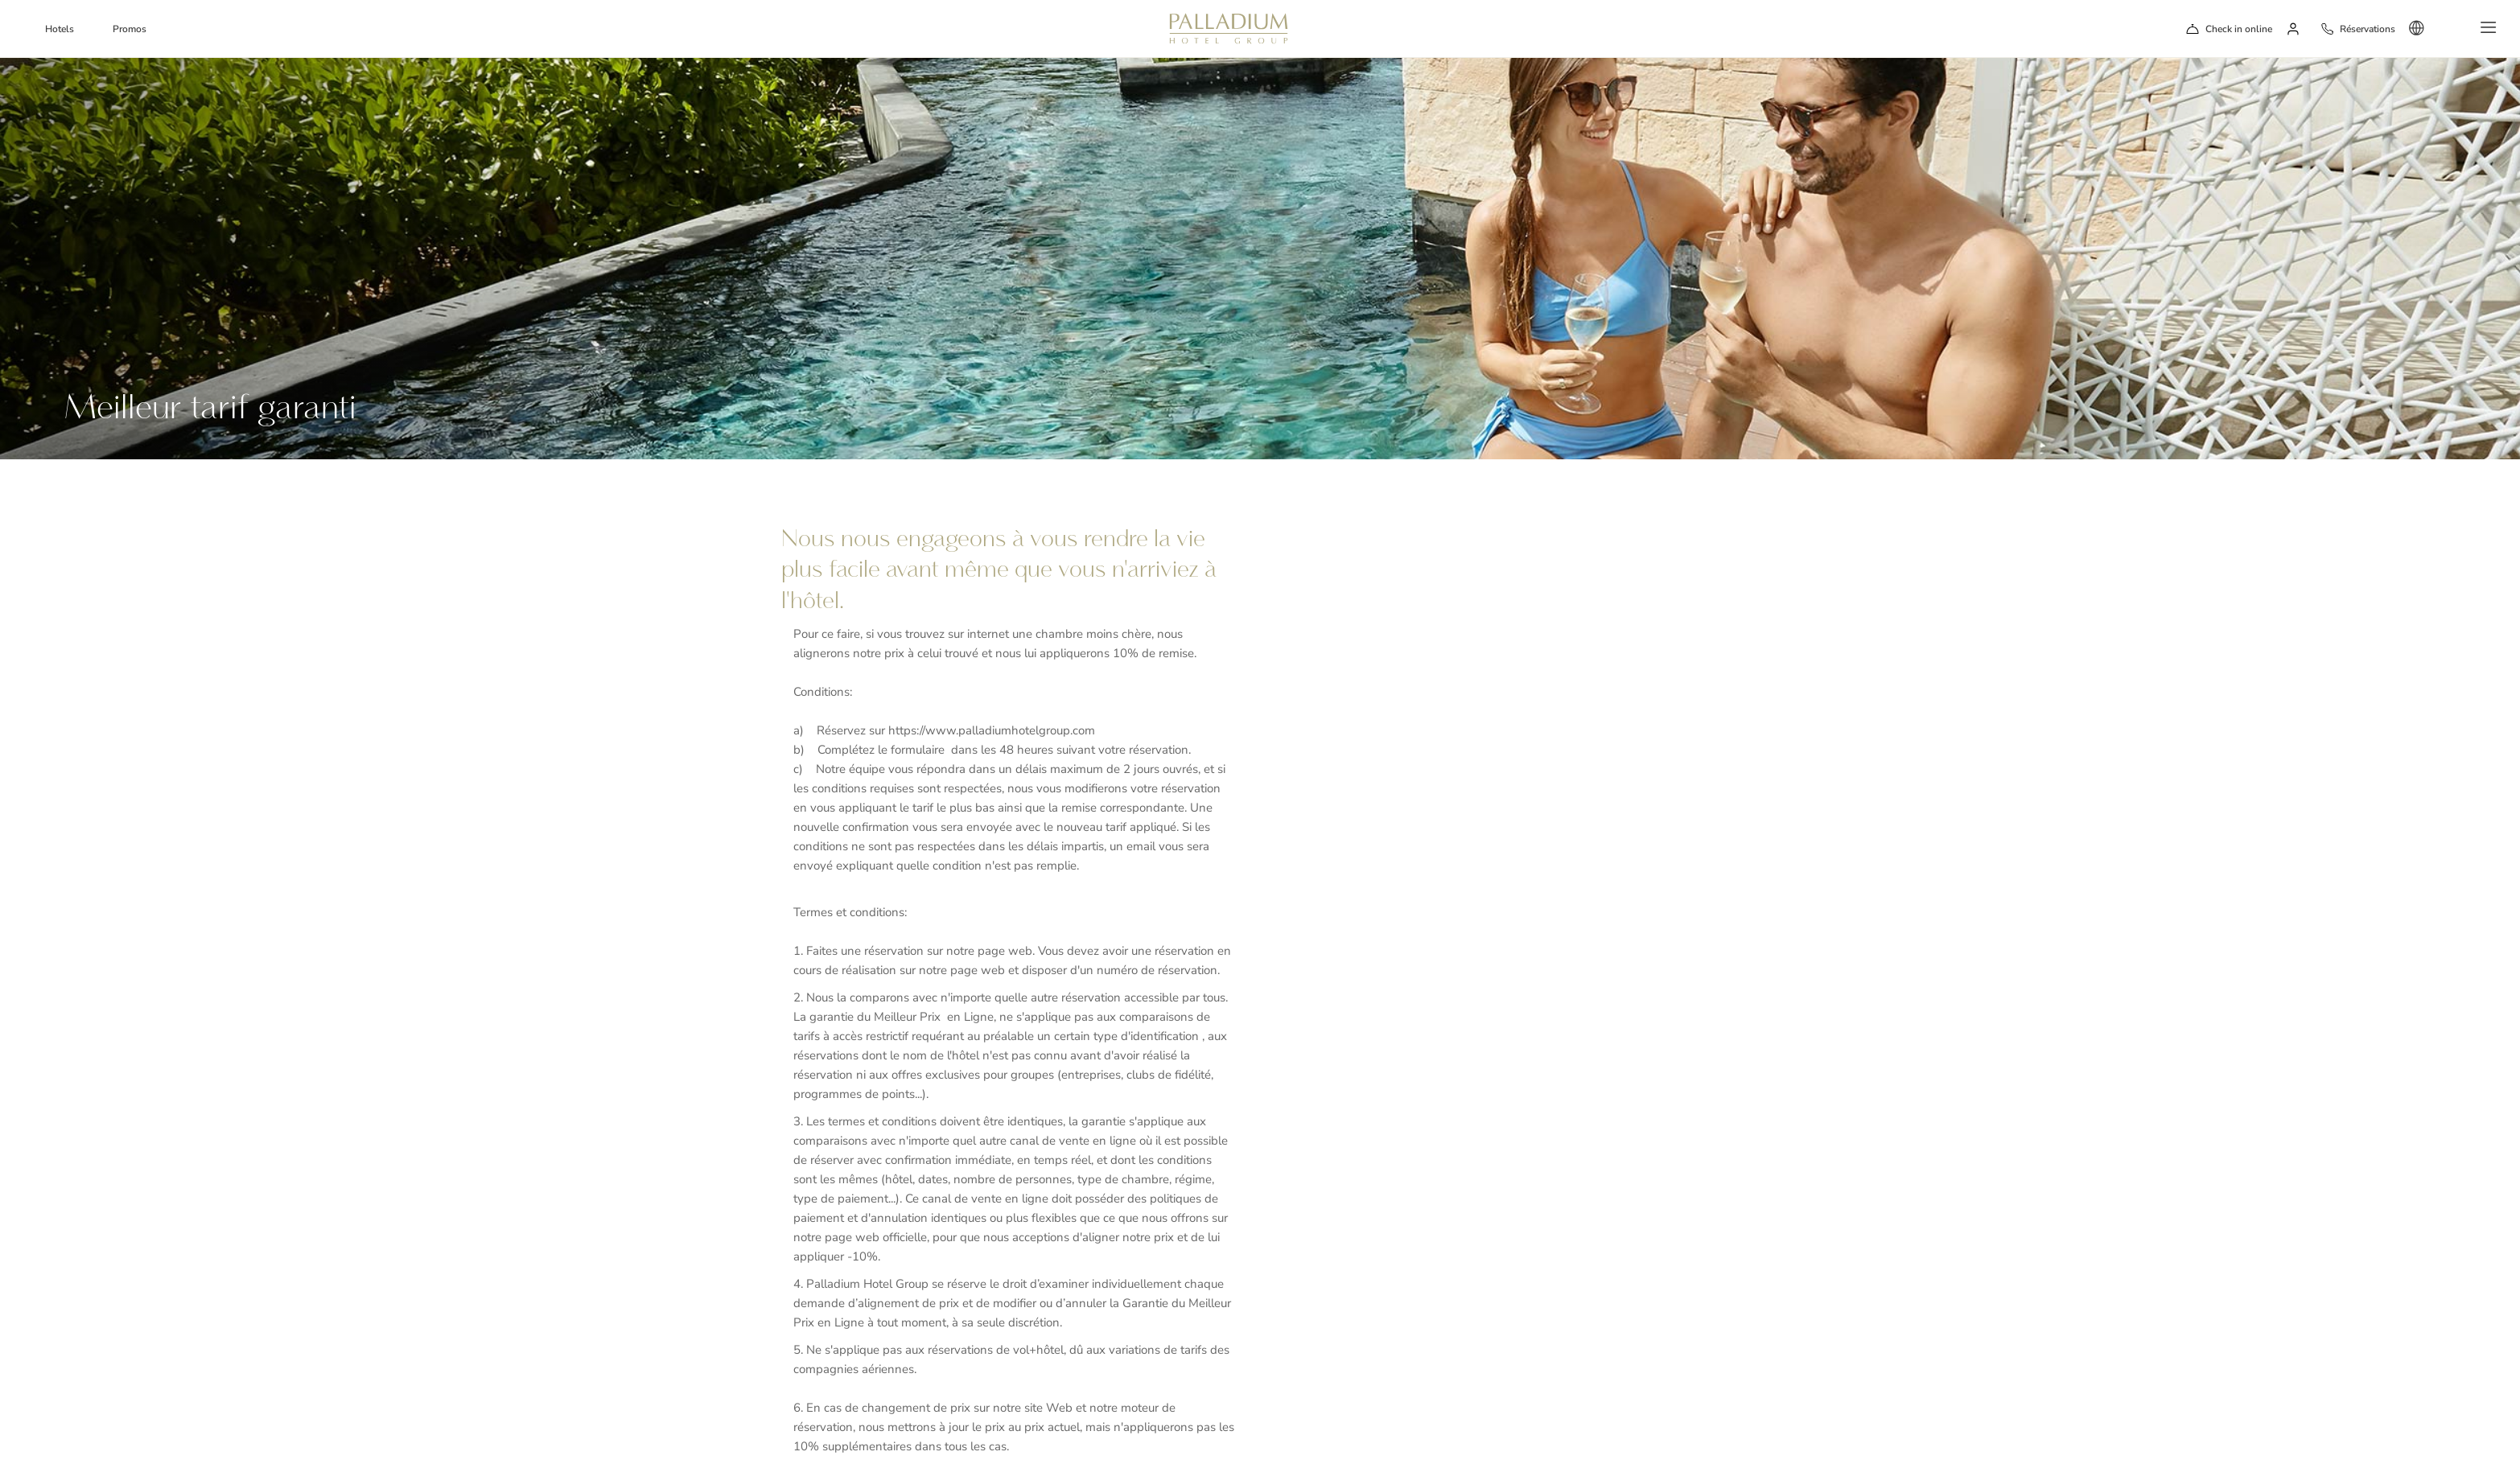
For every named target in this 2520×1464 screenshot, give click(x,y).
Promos (129, 29)
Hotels (59, 29)
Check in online (2238, 29)
